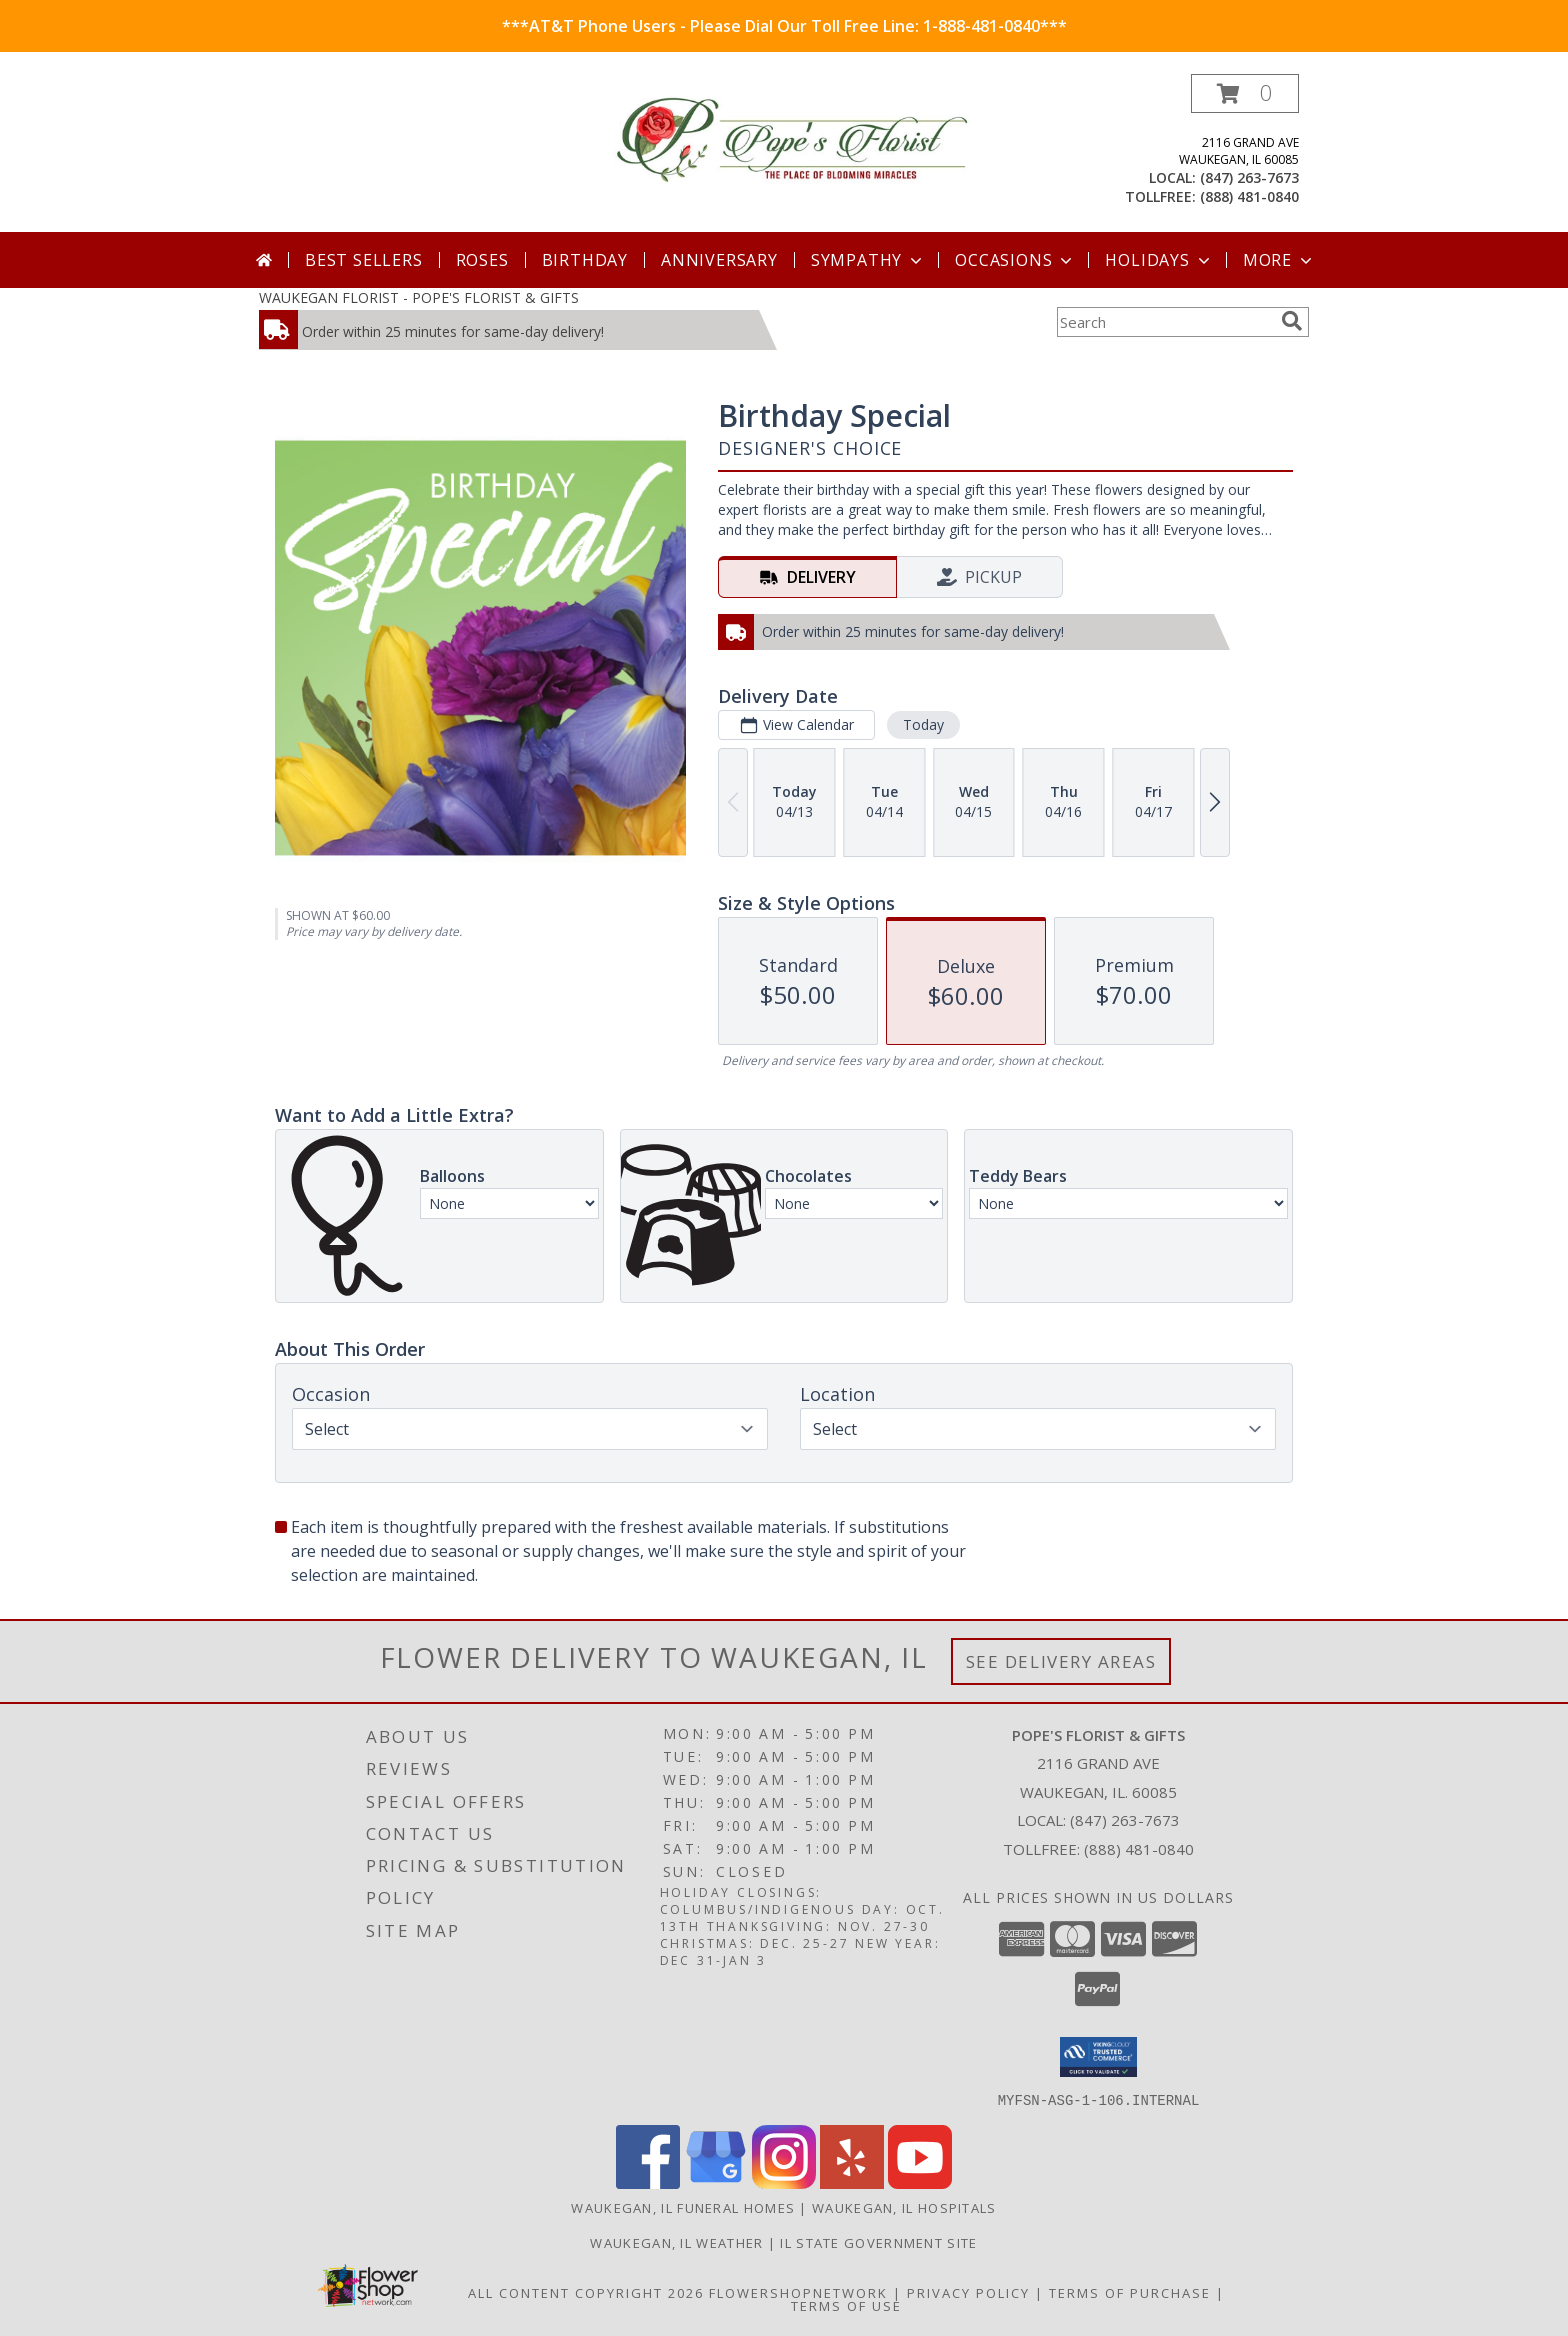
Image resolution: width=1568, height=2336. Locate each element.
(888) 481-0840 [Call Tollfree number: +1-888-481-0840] (1139, 1849)
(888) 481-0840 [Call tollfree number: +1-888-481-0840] (1249, 196)
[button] (1245, 93)
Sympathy (868, 260)
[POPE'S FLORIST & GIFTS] (791, 140)
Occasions (1015, 260)
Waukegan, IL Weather (676, 2242)
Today (923, 724)
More (1279, 260)
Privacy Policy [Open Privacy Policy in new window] (968, 2292)
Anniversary (719, 260)
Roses (482, 260)
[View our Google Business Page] (716, 2182)
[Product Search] (1165, 322)
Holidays (1159, 260)
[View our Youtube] (920, 2182)
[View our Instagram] (784, 2182)
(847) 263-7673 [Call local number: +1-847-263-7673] (1249, 177)
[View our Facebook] (648, 2182)
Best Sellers (364, 260)
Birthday (585, 260)
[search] (1292, 321)
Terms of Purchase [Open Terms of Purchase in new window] (1130, 2292)
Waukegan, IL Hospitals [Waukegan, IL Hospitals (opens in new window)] (904, 2207)
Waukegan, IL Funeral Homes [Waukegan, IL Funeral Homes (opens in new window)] (683, 2207)
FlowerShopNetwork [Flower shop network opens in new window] (798, 2292)
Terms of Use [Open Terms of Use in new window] (846, 2305)
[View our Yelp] (852, 2182)
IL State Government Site (878, 2242)
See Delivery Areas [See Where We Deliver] (1061, 1661)
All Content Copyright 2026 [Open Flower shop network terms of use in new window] (586, 2292)
